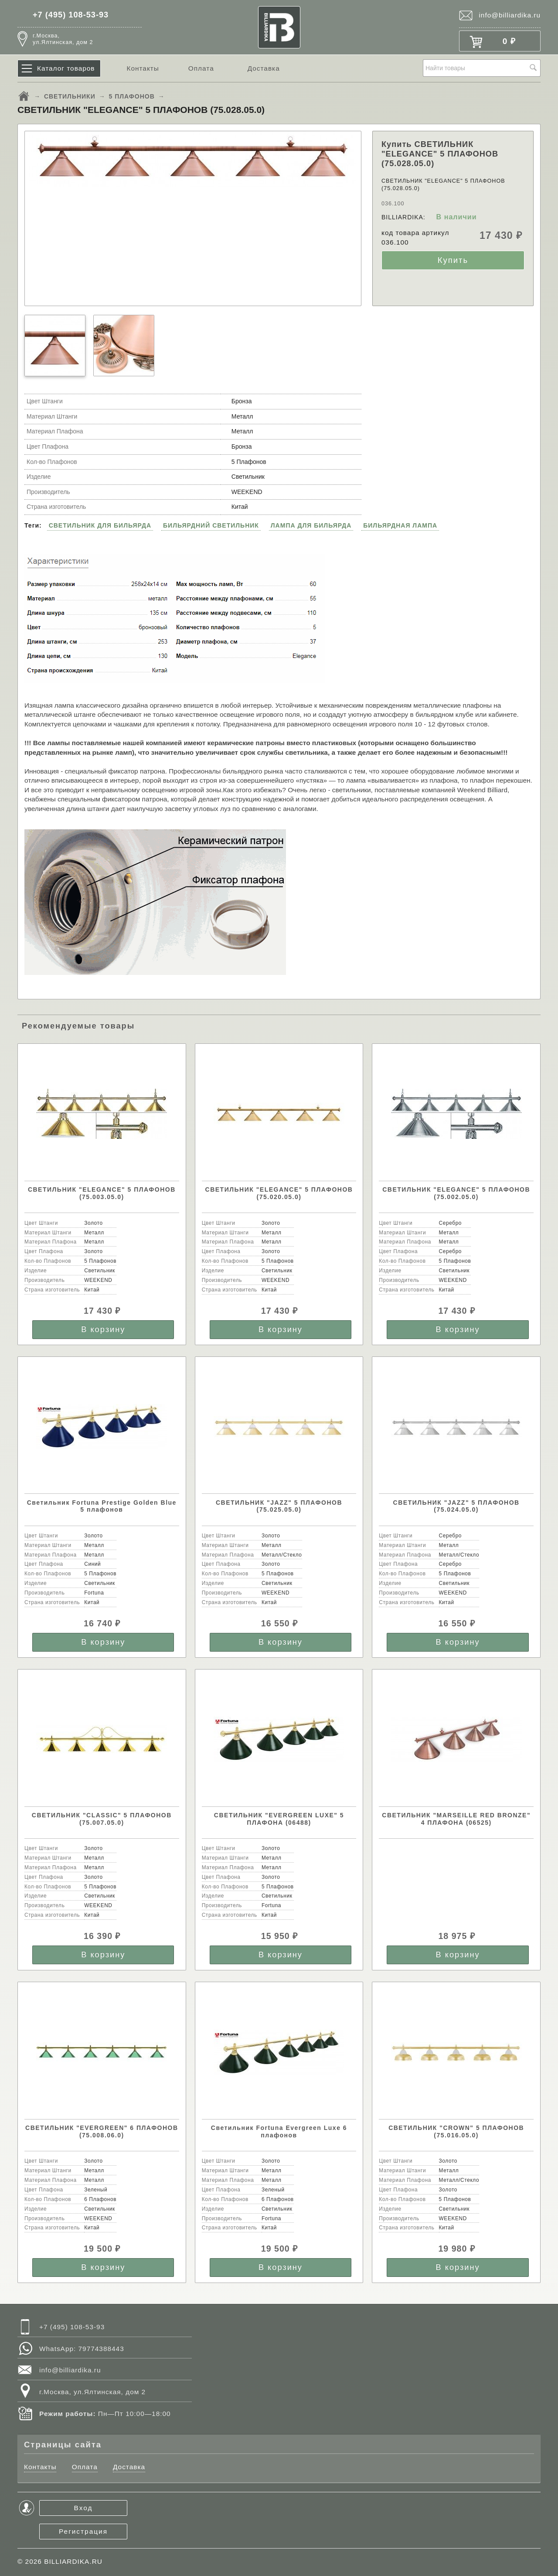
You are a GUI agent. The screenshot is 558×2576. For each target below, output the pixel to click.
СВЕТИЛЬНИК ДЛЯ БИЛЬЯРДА (100, 525)
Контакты (142, 68)
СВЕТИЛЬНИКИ (69, 96)
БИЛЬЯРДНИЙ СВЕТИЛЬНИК (211, 525)
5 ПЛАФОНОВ (132, 96)
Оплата (201, 68)
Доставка (264, 68)
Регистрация (83, 2531)
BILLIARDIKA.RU (73, 2561)
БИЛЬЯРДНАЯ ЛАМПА (400, 525)
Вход (83, 2507)
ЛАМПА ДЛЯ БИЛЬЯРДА (311, 525)
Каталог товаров (66, 68)
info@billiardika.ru (510, 15)
